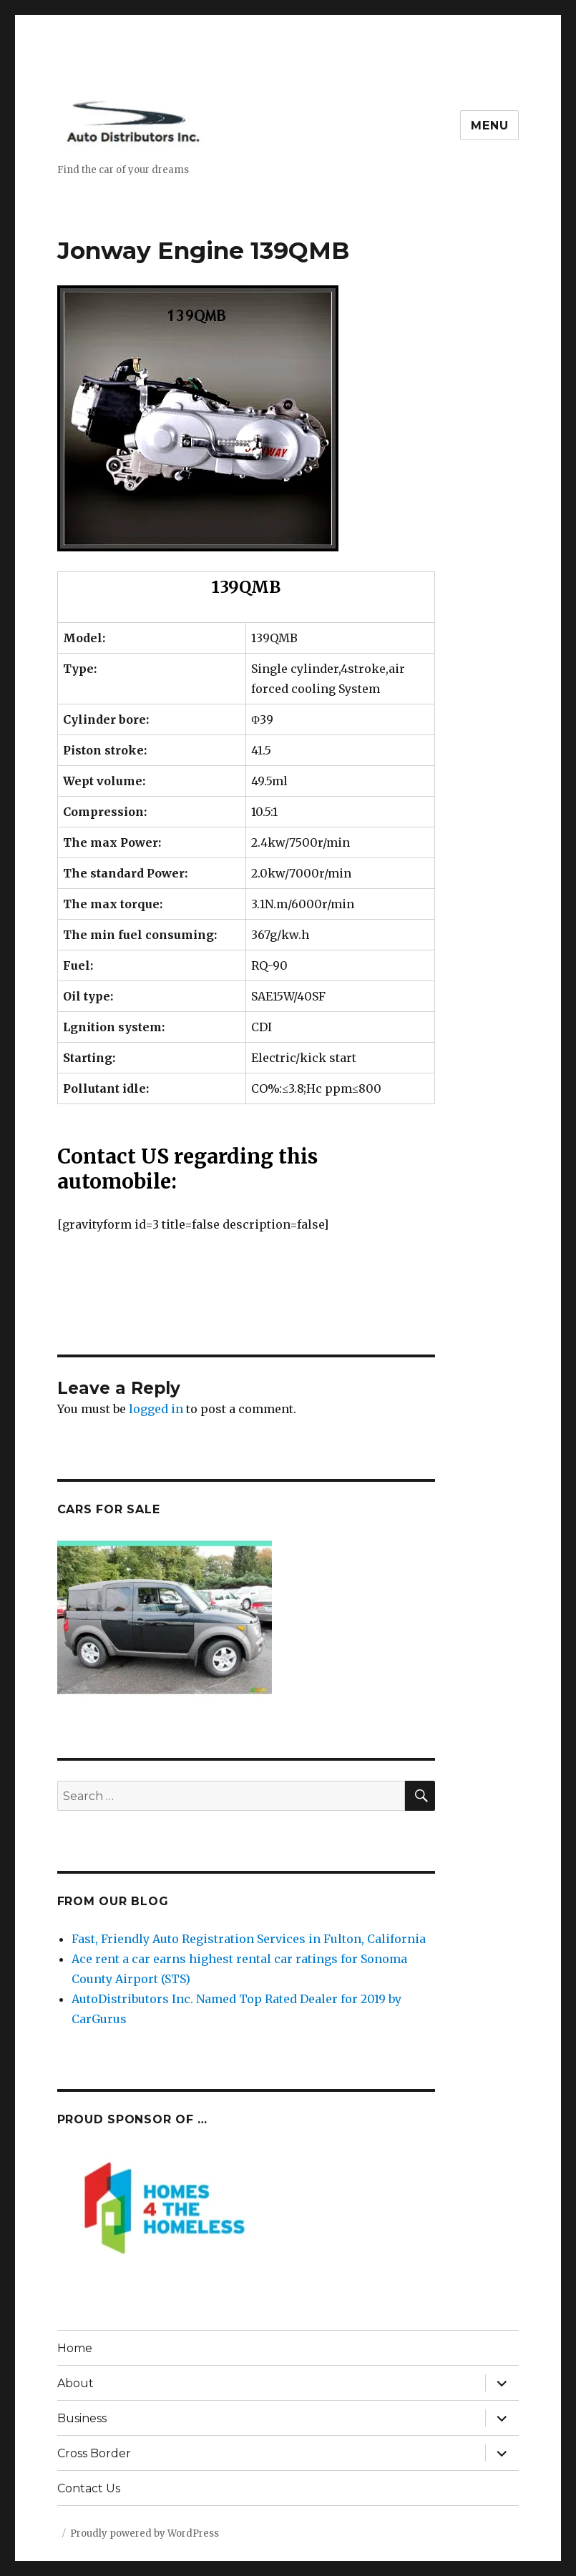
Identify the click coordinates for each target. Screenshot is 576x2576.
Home (74, 2348)
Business (82, 2418)
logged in (156, 1409)
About (75, 2383)
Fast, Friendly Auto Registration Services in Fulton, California (249, 1939)
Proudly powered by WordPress (144, 2533)
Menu (489, 125)
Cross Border (94, 2453)
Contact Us (88, 2488)
